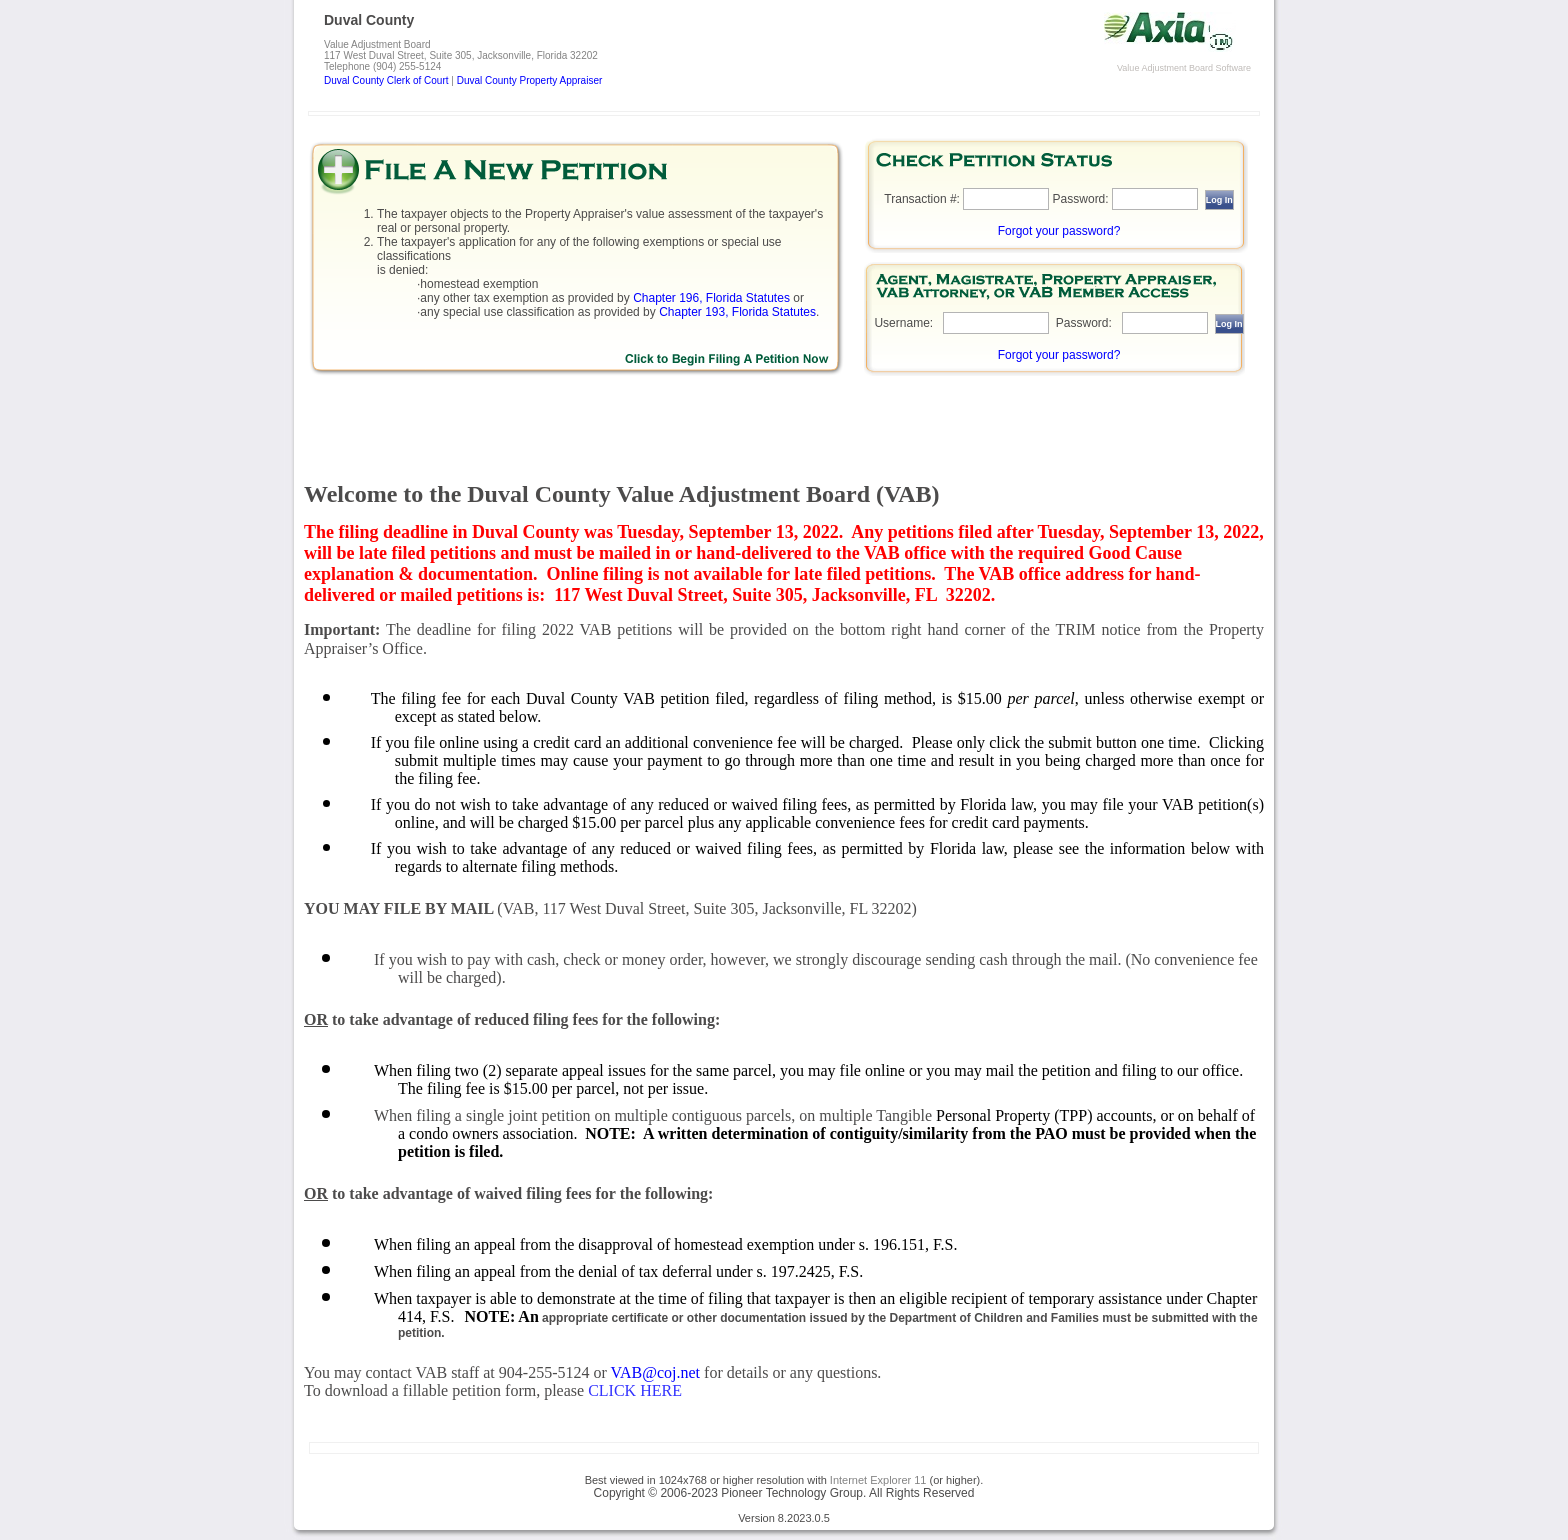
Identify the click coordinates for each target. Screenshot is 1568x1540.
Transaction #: (922, 199)
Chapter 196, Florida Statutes (711, 298)
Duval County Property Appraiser (530, 80)
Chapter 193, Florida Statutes (737, 312)
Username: (903, 323)
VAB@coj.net (656, 1372)
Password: (1081, 199)
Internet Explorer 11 (878, 1480)
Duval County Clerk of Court (386, 80)
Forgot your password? (1059, 231)
